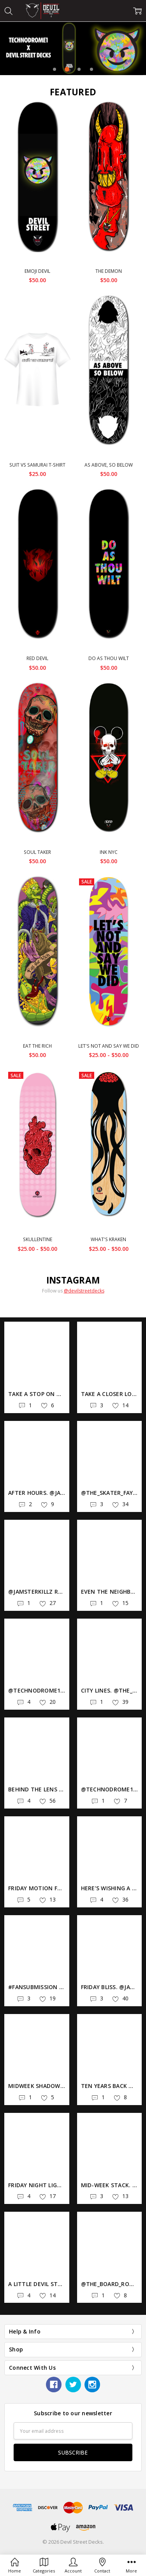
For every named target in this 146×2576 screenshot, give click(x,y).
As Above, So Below (108, 465)
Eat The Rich (37, 1046)
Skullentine (37, 1239)
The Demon (108, 271)
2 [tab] (67, 69)
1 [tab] (54, 69)
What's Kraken (108, 1239)
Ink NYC (109, 852)
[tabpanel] (73, 48)
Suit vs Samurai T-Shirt (37, 465)
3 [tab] (79, 69)
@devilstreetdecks (84, 1290)
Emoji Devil (37, 271)
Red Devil (37, 658)
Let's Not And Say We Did (108, 1046)
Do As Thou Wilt (108, 658)
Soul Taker (37, 852)
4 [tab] (91, 69)
